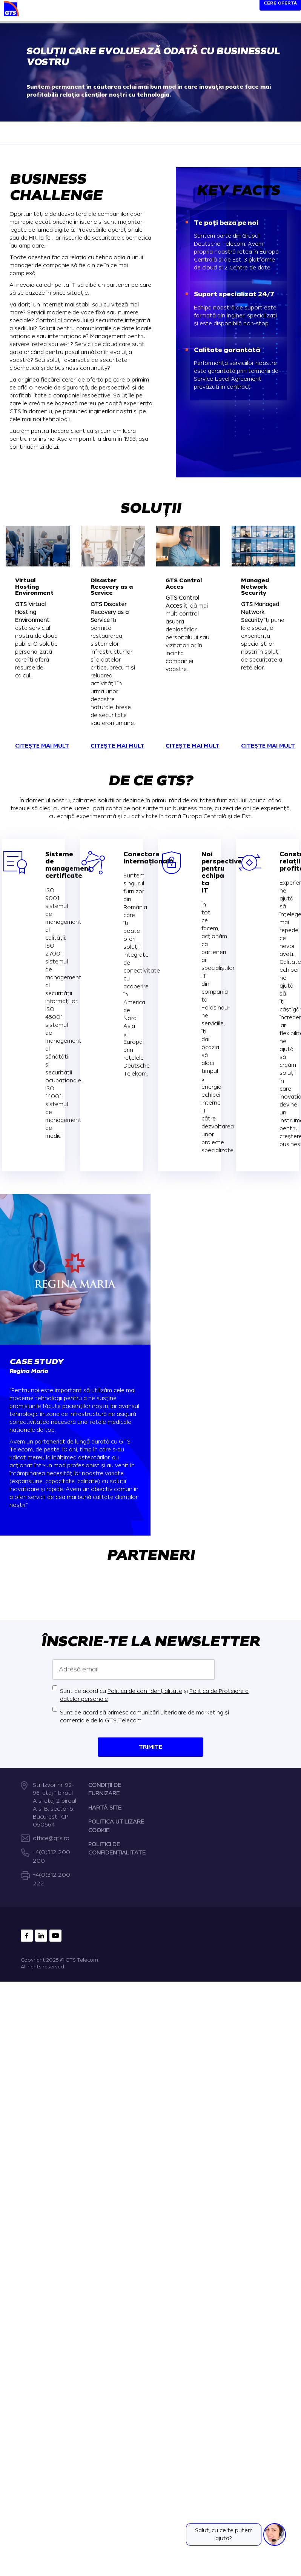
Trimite (150, 1747)
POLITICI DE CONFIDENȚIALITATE (117, 1848)
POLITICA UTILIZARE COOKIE (116, 1826)
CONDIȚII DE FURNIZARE (104, 1789)
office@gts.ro (51, 1838)
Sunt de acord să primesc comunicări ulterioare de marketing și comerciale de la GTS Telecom (144, 1717)
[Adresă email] (133, 1669)
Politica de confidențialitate (145, 1691)
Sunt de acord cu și (154, 1695)
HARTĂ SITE (104, 1808)
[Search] (240, 11)
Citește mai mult (42, 745)
